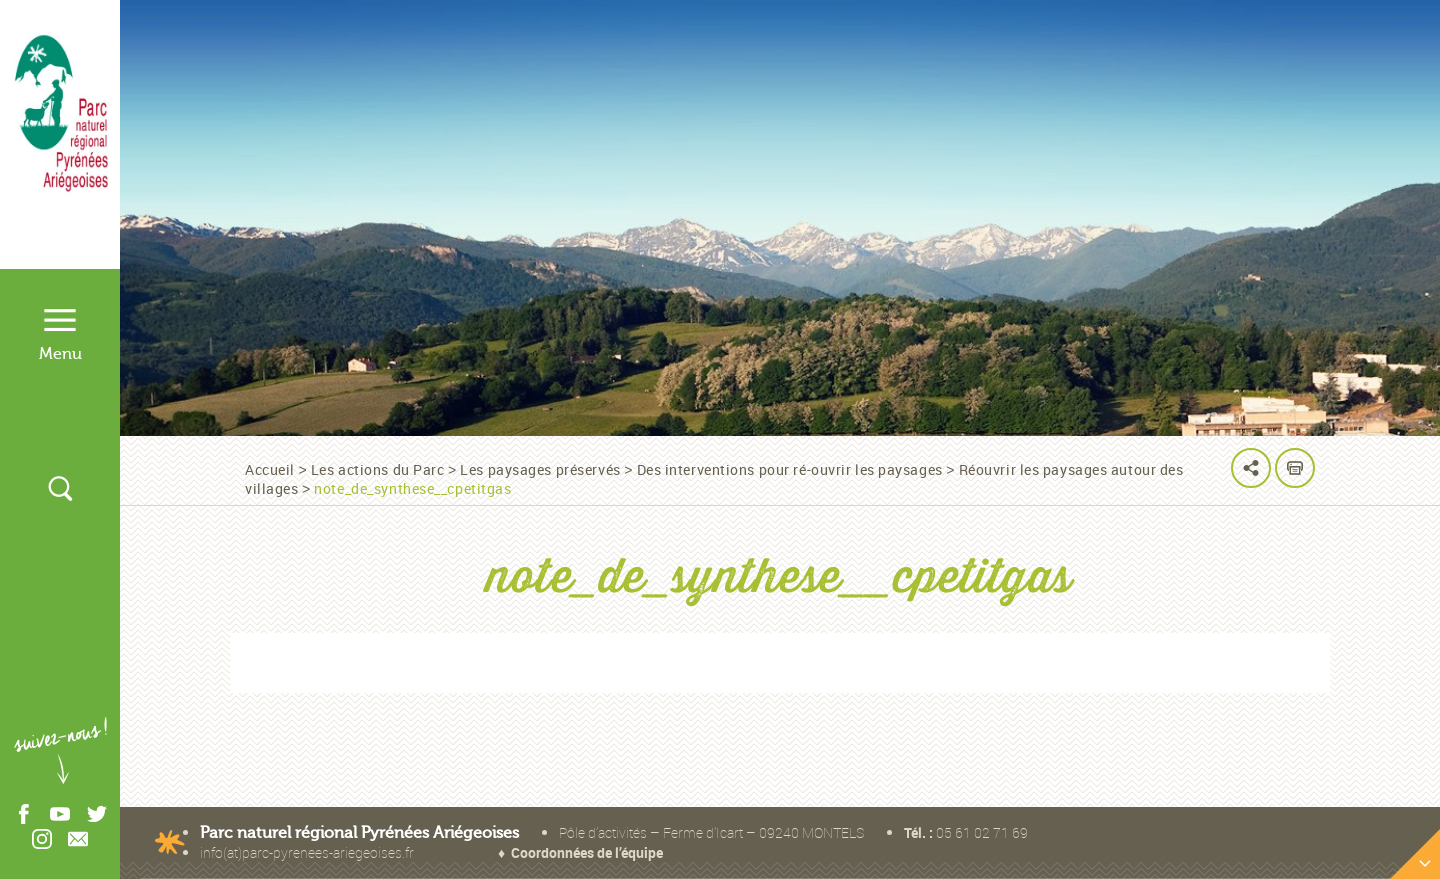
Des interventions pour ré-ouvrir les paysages (790, 469)
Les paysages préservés (540, 469)
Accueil (270, 469)
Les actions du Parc (378, 469)
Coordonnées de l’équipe (587, 852)
